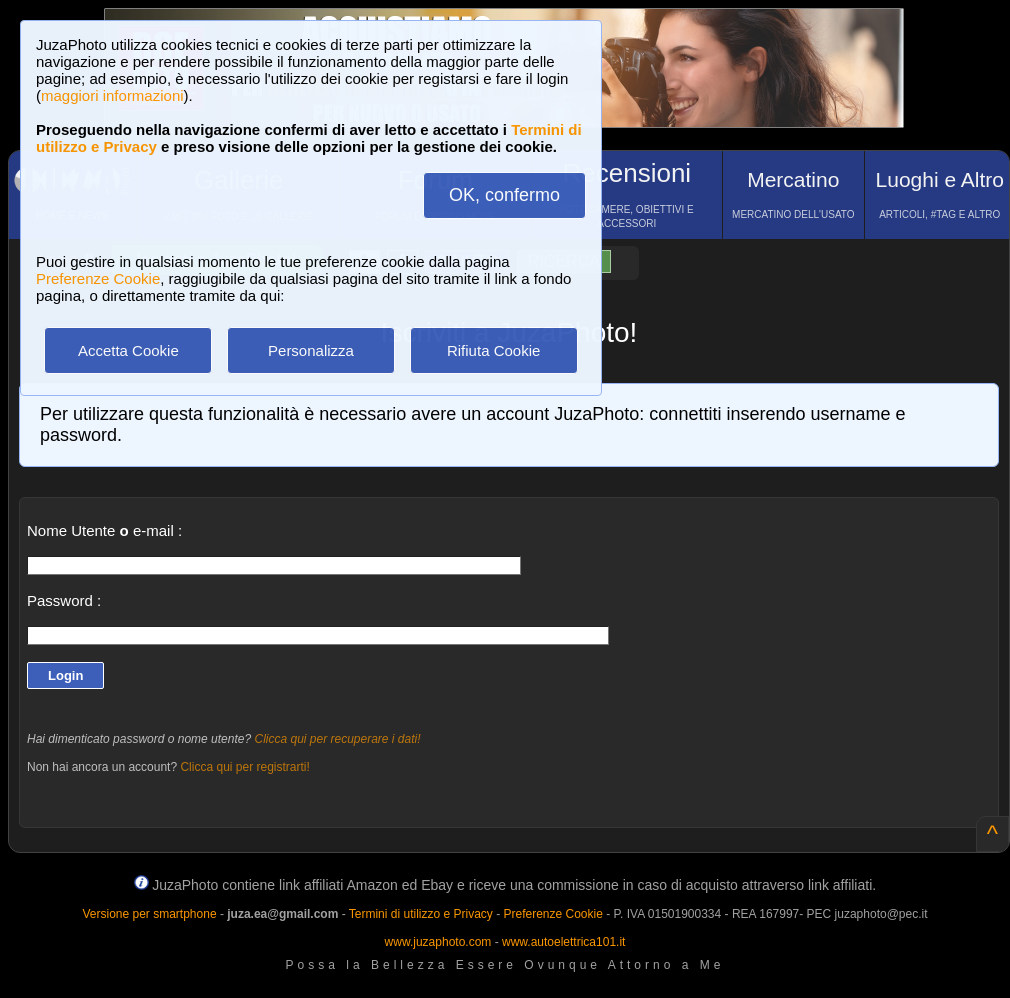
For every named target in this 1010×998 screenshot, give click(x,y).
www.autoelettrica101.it (563, 942)
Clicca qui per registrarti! (244, 767)
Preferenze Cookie (98, 278)
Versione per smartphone (149, 914)
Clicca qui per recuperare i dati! (337, 739)
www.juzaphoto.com (438, 942)
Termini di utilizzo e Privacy (421, 914)
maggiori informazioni (112, 95)
